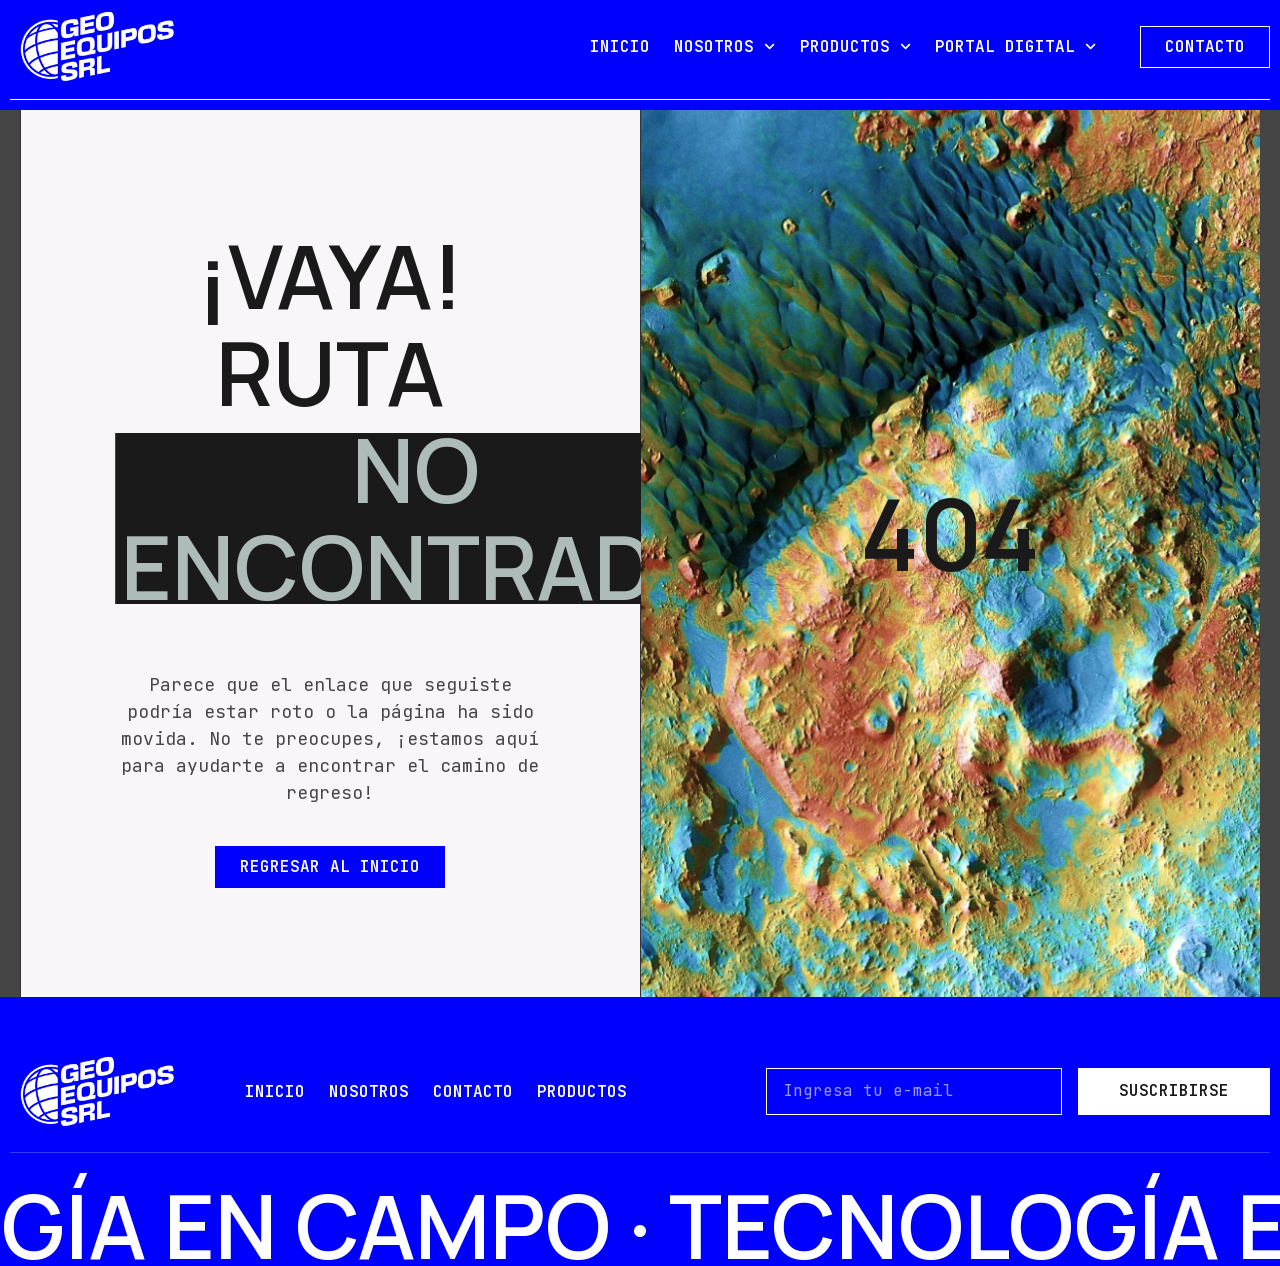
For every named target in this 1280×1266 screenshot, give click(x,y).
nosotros (369, 1091)
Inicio (275, 1091)
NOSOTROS (724, 46)
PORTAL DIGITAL (1015, 46)
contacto (473, 1091)
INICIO (620, 46)
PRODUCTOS (855, 46)
